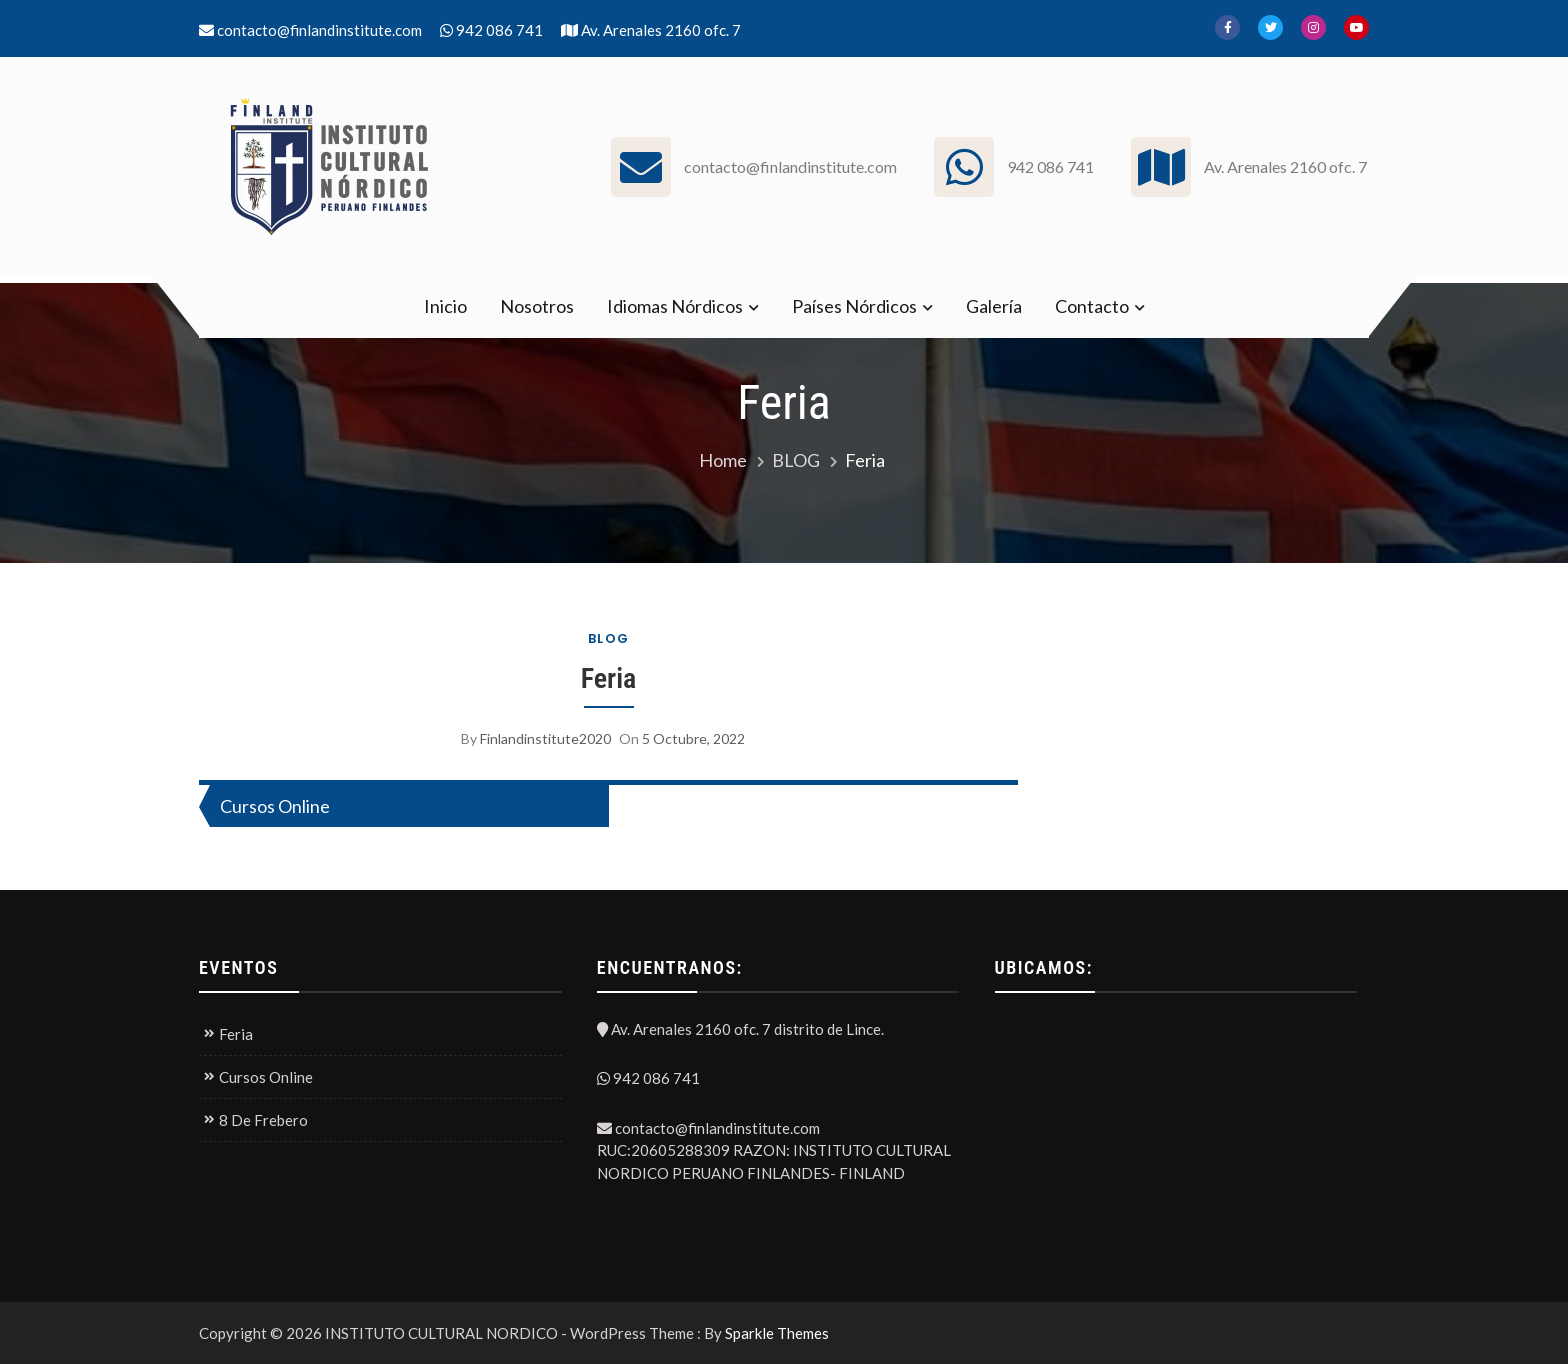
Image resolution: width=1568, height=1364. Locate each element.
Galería (994, 306)
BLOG (609, 638)
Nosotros (537, 306)
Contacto (1092, 306)
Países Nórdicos (854, 306)
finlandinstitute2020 (545, 738)
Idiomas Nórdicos (675, 306)
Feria (609, 678)
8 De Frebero (263, 1120)
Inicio (445, 306)
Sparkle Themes (777, 1333)
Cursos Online (275, 806)
